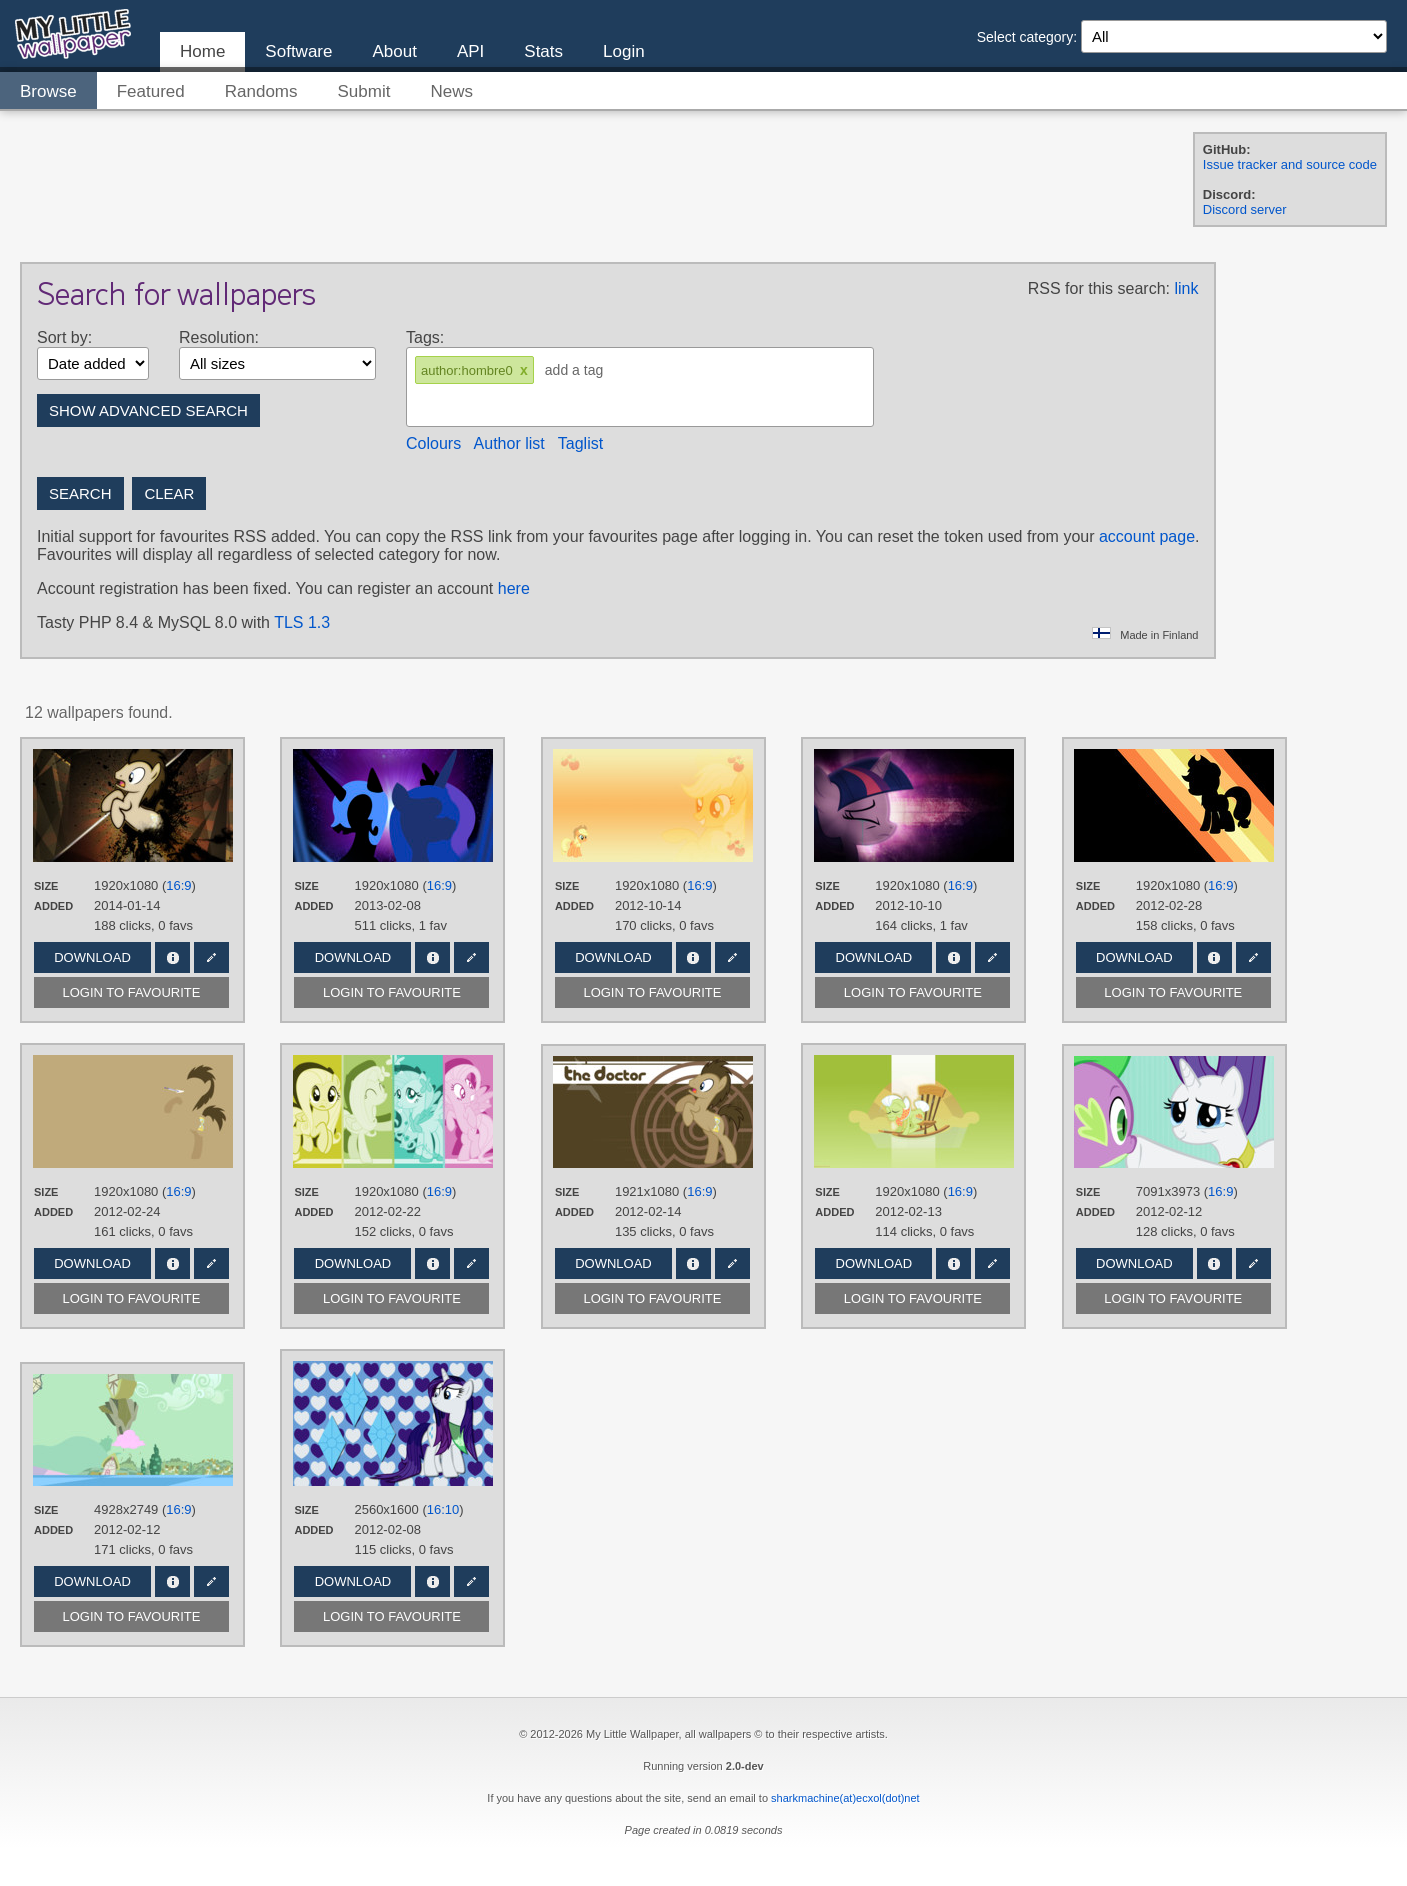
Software (298, 51)
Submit (364, 91)
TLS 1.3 (302, 622)
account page (1147, 536)
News (451, 91)
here (514, 588)
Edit (211, 957)
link (1186, 288)
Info (172, 957)
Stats (543, 51)
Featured (151, 91)
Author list (509, 443)
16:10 (443, 1509)
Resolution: (219, 337)
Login (624, 51)
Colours (433, 443)
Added (53, 906)
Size (46, 886)
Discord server (1245, 209)
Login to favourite (132, 992)
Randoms (261, 91)
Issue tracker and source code (1290, 164)
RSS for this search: (1099, 288)
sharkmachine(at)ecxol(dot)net (845, 1798)
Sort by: (64, 337)
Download (92, 957)
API (470, 51)
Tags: (425, 337)
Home (202, 51)
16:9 (178, 885)
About (394, 51)
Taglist (580, 443)
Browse (48, 91)
